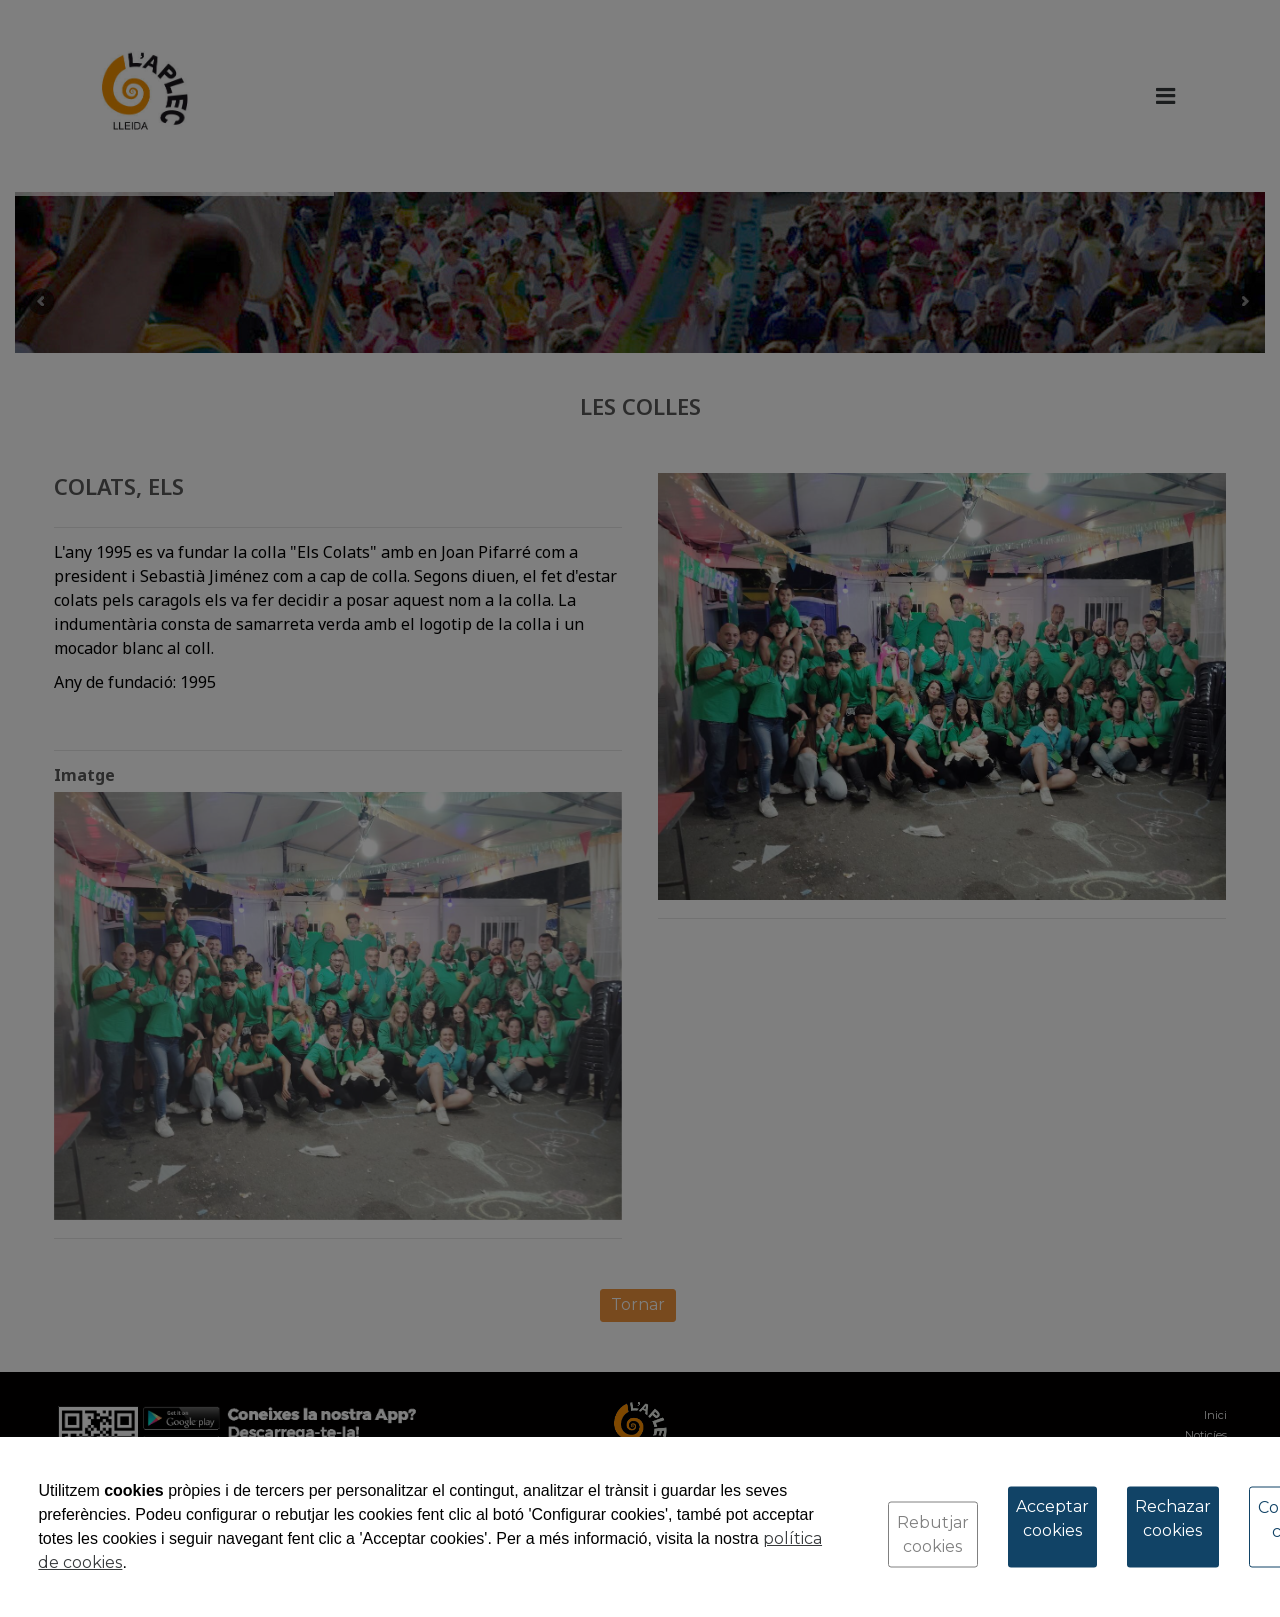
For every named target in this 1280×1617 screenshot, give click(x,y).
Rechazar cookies (1173, 1518)
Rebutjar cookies (933, 1534)
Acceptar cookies (1052, 1518)
